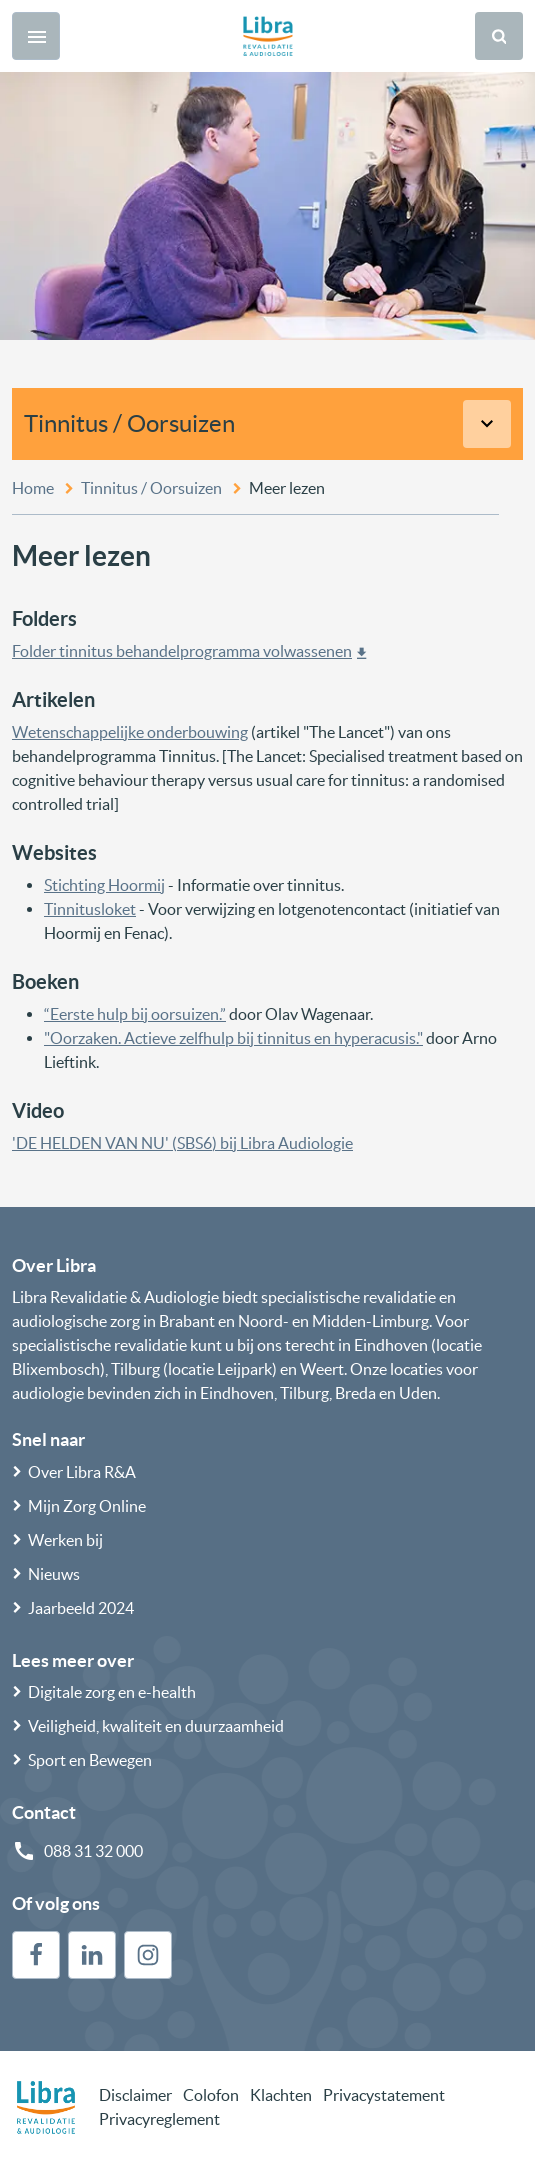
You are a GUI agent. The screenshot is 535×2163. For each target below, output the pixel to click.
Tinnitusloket (90, 909)
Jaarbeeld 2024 (81, 1608)
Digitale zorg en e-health (112, 1692)
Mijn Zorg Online (87, 1506)
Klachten (281, 2095)
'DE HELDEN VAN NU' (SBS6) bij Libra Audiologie (182, 1143)
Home (33, 488)
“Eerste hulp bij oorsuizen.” (135, 1014)
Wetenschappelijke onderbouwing (130, 732)
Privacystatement (384, 2095)
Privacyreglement (159, 2119)
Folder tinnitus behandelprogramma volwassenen (182, 651)
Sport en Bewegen (90, 1760)
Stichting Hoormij (104, 885)
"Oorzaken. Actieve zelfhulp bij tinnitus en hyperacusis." (233, 1038)
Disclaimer (135, 2095)
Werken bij (65, 1540)
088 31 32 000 (93, 1851)
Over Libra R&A (82, 1472)
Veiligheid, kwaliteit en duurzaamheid (156, 1726)
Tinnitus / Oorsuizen (129, 423)
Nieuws (54, 1574)
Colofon (211, 2095)
